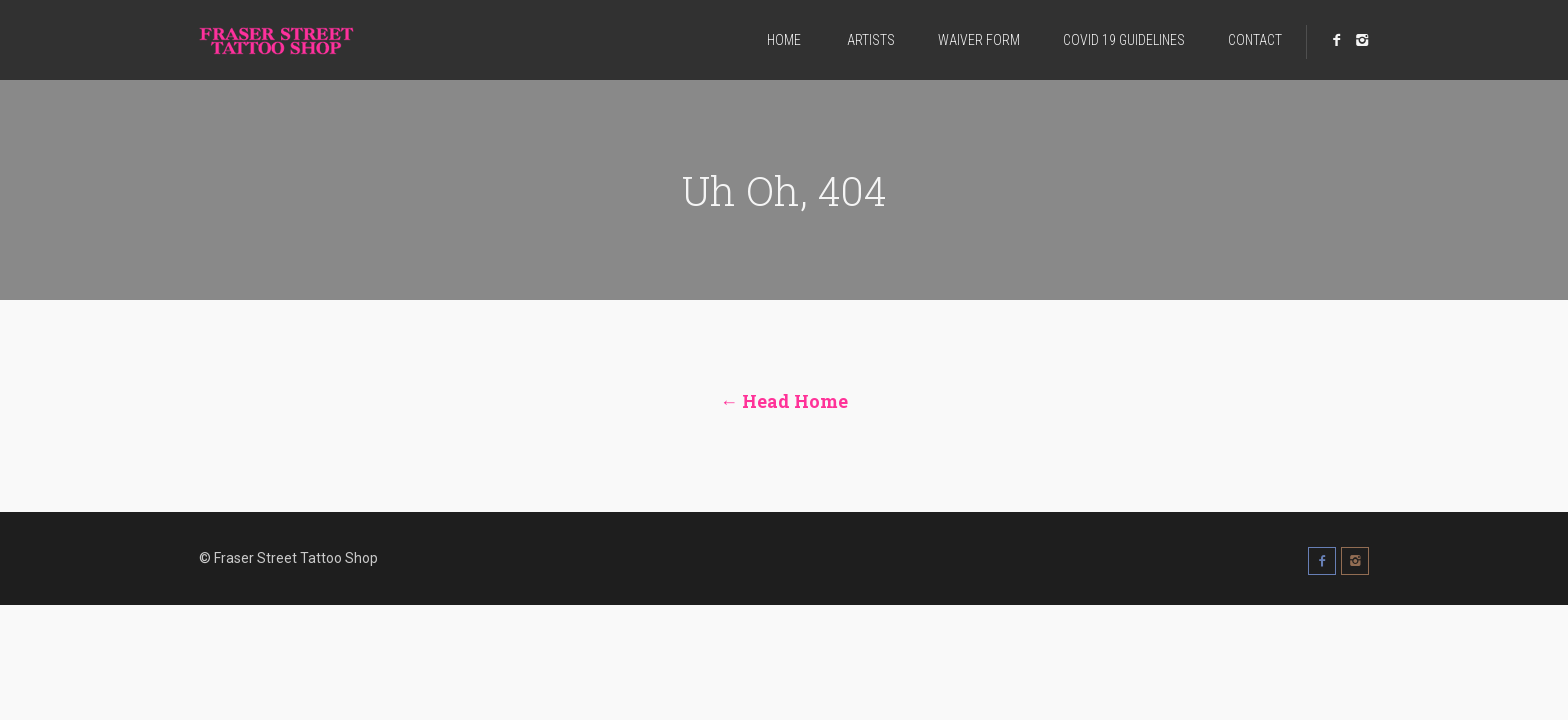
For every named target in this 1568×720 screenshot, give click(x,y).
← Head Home (784, 401)
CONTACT (1255, 40)
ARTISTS (869, 40)
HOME (784, 40)
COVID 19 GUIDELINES (1124, 40)
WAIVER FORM (979, 40)
